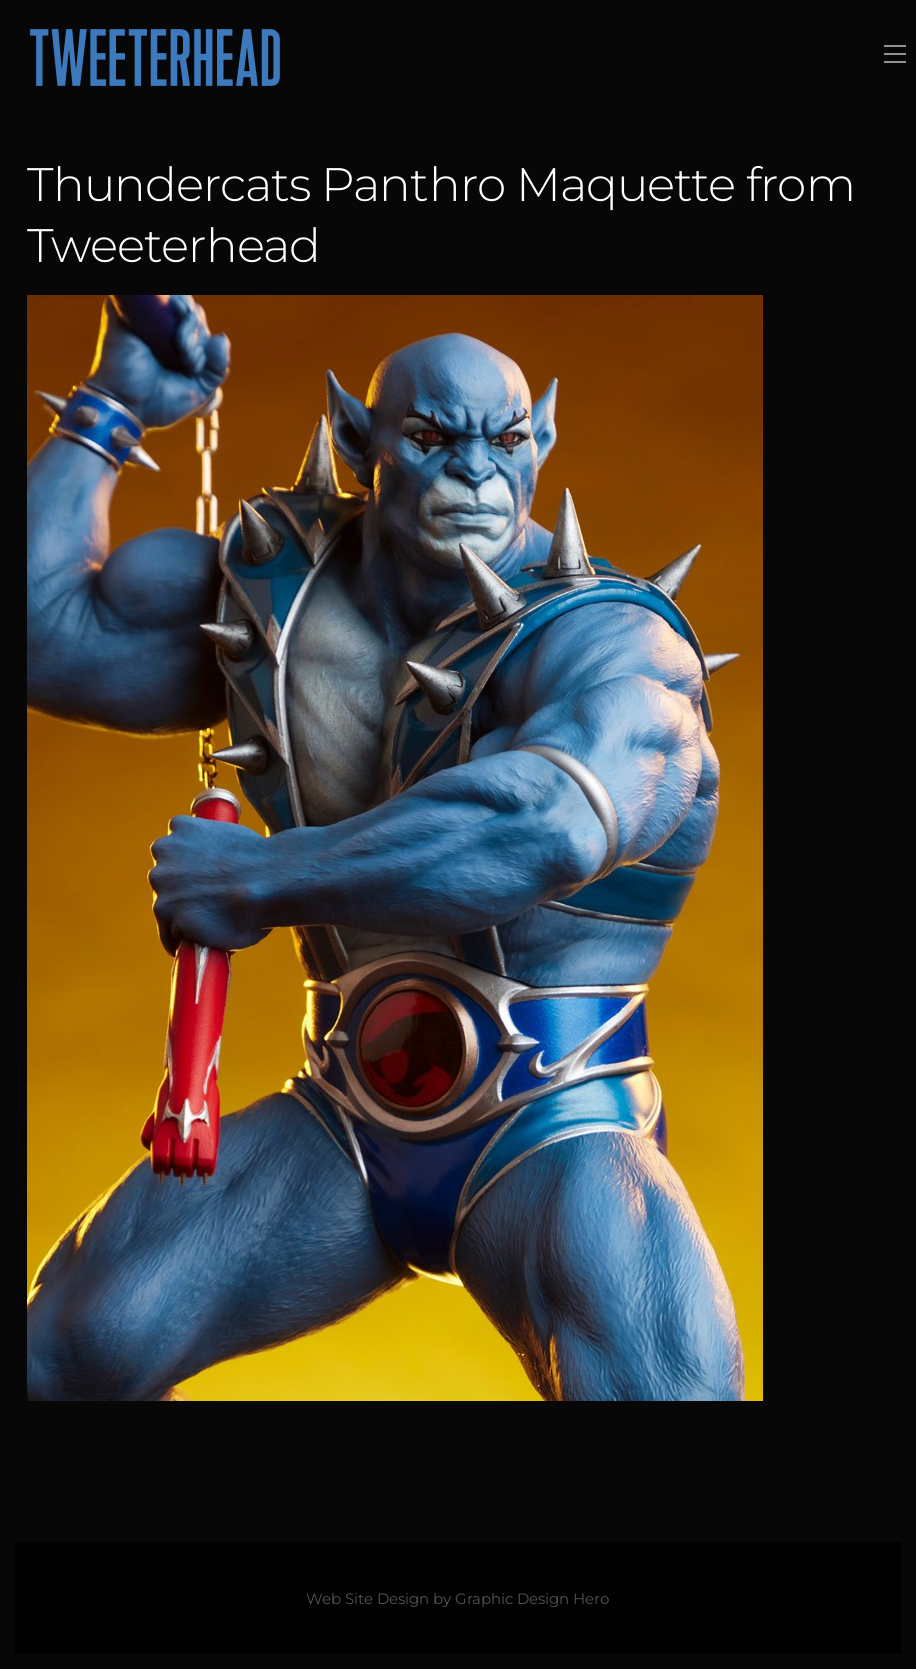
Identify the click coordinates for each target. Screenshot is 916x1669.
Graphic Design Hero (532, 1599)
